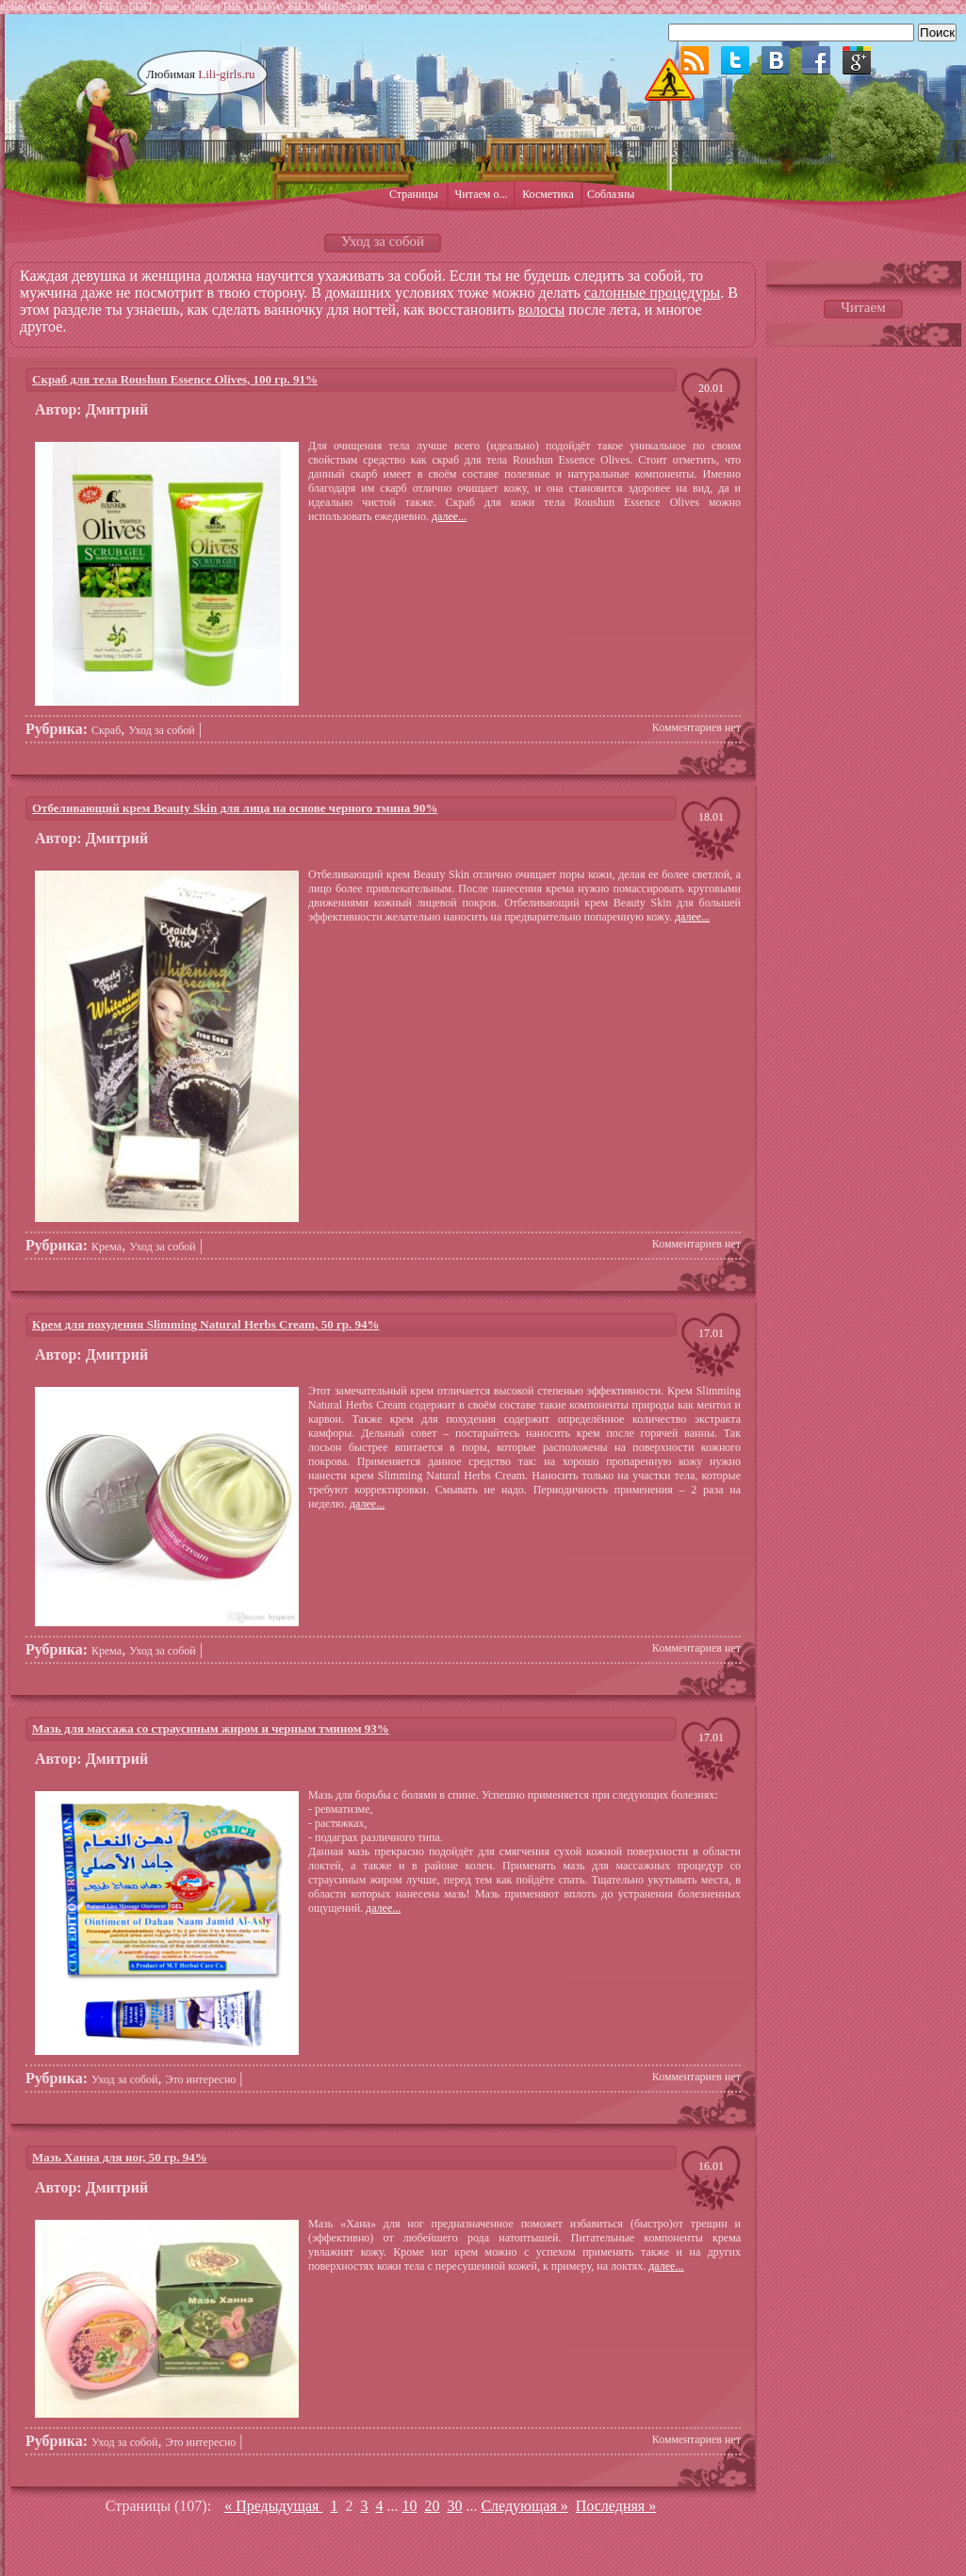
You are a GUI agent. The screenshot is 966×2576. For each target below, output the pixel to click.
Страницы (413, 194)
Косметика (548, 194)
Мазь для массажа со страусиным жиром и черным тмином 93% (210, 1728)
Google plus (857, 60)
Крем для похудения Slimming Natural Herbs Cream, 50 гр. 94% (206, 1324)
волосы (541, 310)
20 (431, 2506)
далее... (449, 516)
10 (409, 2506)
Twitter (735, 60)
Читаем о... (481, 194)
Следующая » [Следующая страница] (524, 2506)
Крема (106, 1246)
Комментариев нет (696, 727)
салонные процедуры (652, 293)
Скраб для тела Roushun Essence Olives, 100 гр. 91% (175, 379)
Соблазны (610, 194)
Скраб (106, 730)
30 (454, 2506)
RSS (694, 60)
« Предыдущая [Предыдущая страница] (273, 2506)
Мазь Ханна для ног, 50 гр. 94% (119, 2157)
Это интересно (201, 2079)
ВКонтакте (775, 60)
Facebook (816, 60)
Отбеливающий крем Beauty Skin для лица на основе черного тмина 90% (234, 808)
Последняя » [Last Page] (616, 2506)
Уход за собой (161, 730)
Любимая (200, 74)
